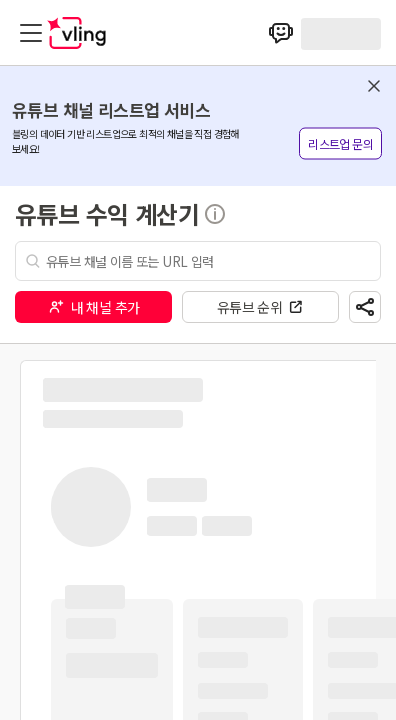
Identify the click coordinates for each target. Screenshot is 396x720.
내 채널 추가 (94, 307)
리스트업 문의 (340, 143)
